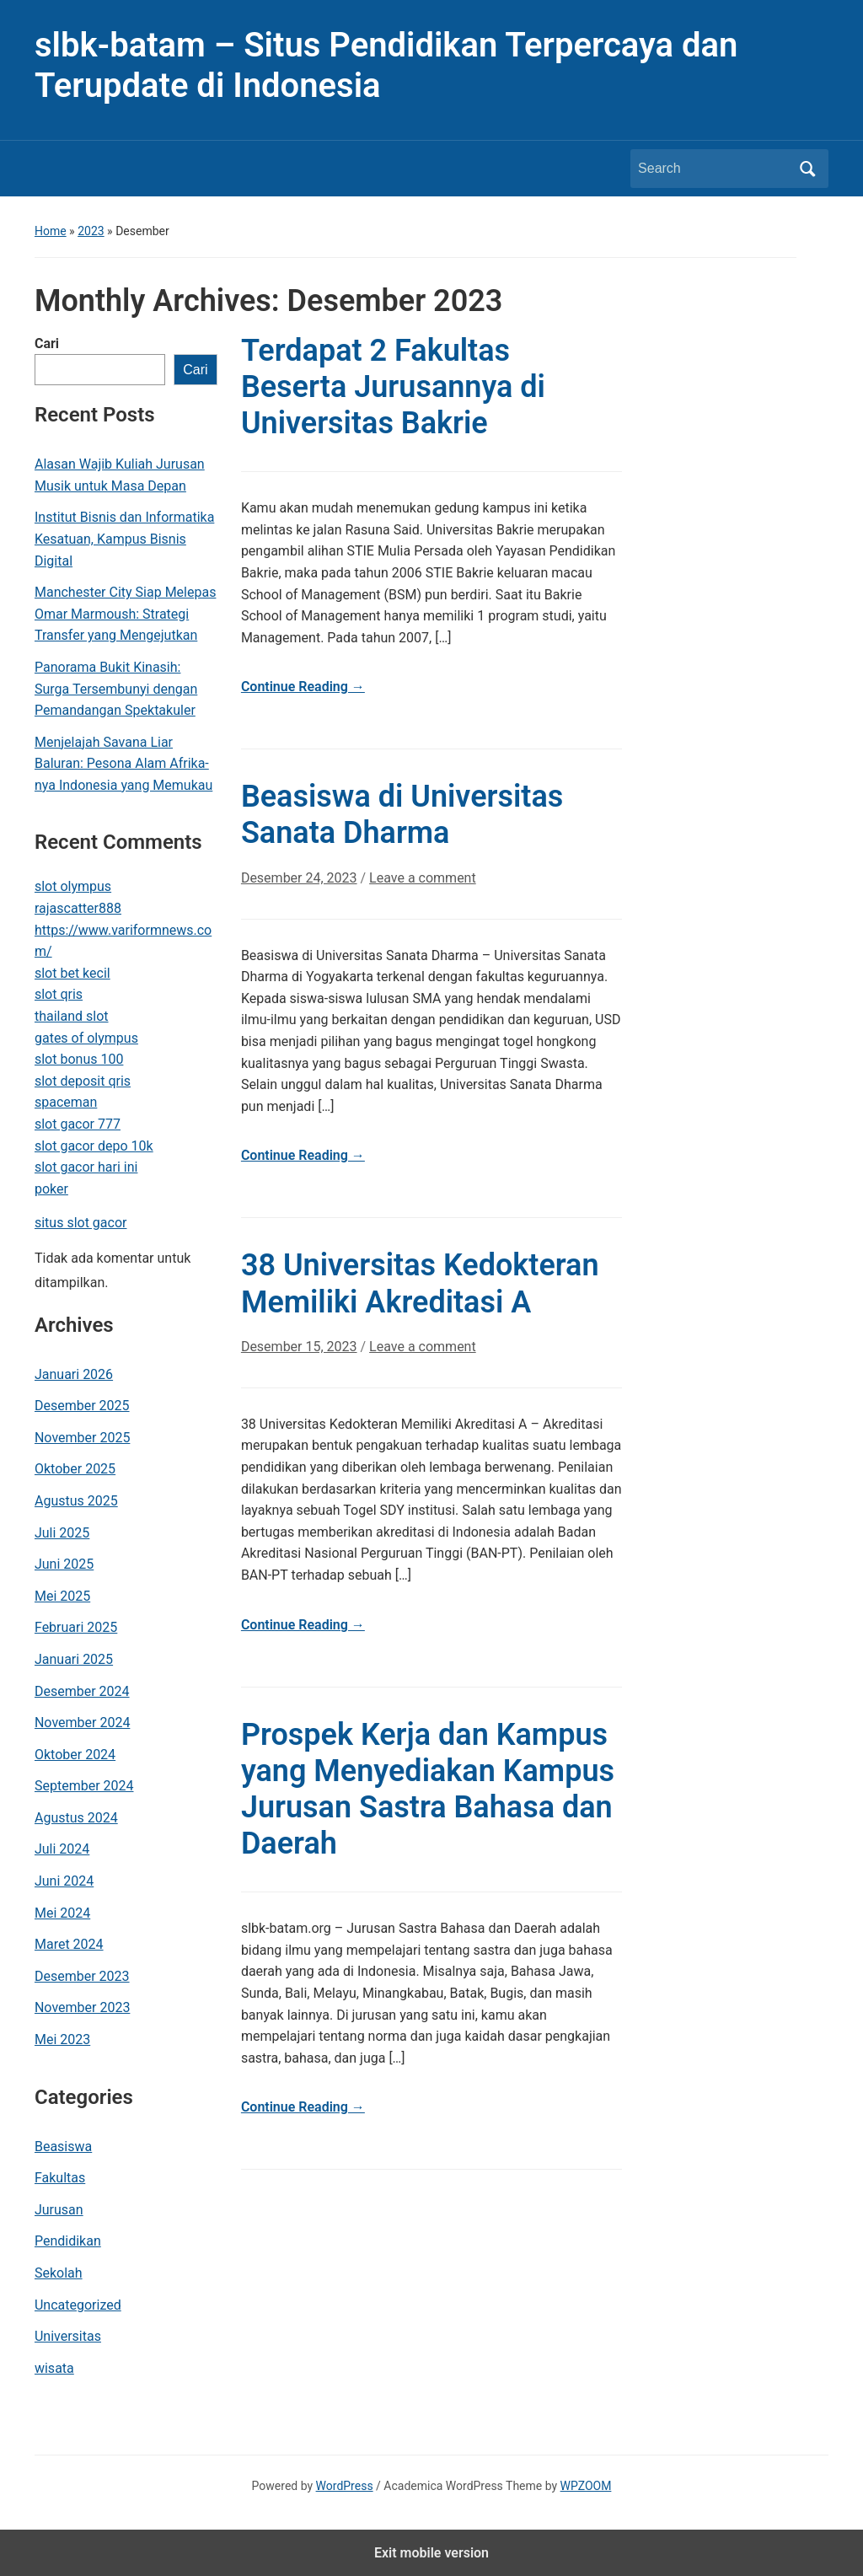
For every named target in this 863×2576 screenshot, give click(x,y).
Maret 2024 (69, 1944)
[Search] (713, 168)
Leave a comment (422, 878)
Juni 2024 (64, 1881)
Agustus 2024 (76, 1818)
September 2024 (84, 1786)
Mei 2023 (62, 2039)
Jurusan (59, 2210)
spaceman (66, 1102)
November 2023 (82, 2007)
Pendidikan (68, 2241)
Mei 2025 (62, 1596)
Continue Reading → (303, 687)
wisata (54, 2368)
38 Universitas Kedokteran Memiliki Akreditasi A (420, 1283)
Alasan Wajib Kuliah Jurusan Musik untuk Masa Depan (120, 475)
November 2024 (82, 1723)
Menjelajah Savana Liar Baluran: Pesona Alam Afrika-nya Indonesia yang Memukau (123, 763)
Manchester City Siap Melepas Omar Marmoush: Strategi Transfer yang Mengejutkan (125, 613)
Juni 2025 (64, 1564)
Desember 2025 (82, 1406)
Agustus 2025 (76, 1501)
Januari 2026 (74, 1374)
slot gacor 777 (78, 1124)
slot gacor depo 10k (94, 1146)
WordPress (344, 2486)
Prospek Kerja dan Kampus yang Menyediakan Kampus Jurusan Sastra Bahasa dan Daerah (427, 1789)
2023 (91, 231)
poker (51, 1189)
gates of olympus (86, 1038)
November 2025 (82, 1438)
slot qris (59, 994)
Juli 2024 (62, 1849)
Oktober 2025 (75, 1469)
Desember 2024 (82, 1691)
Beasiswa (63, 2147)
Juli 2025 (62, 1533)
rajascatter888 (78, 908)
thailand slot (72, 1016)
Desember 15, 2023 (299, 1347)
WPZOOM (586, 2486)
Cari (47, 343)
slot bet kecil (72, 973)
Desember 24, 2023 (299, 878)
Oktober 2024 (75, 1755)
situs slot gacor (81, 1223)
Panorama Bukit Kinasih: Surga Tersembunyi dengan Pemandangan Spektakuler (116, 688)
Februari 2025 (76, 1627)
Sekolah (59, 2273)
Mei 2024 (62, 1913)
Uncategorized (78, 2305)
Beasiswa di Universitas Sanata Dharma (402, 815)
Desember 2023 (82, 1976)
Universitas (68, 2336)
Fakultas (60, 2178)
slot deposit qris (83, 1081)
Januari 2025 (74, 1659)
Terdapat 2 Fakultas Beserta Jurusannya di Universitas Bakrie (393, 387)
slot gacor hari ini (86, 1167)
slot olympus (73, 886)
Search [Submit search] (807, 168)
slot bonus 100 (79, 1059)
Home (51, 231)
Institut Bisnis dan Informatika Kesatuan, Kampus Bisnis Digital (124, 538)
